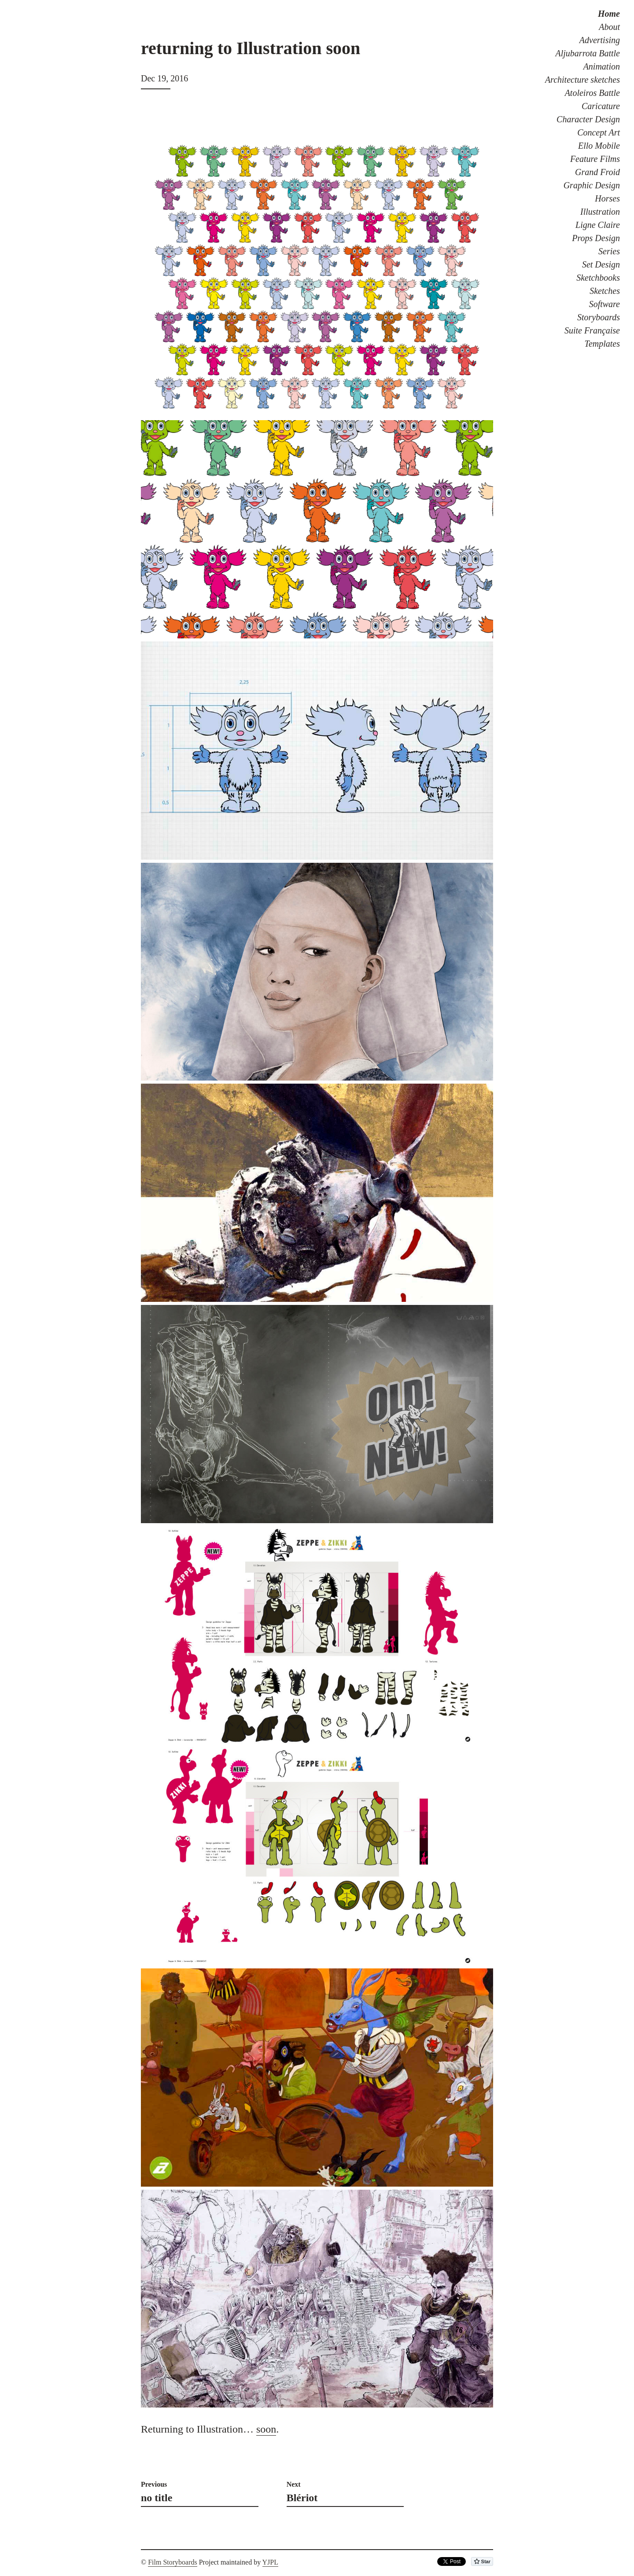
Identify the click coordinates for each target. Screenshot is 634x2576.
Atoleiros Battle (592, 93)
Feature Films (595, 159)
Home (609, 13)
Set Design (601, 264)
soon (266, 2429)
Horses (607, 198)
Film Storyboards (172, 2562)
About (609, 27)
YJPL (270, 2562)
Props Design (596, 238)
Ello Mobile (599, 145)
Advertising (599, 40)
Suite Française (592, 330)
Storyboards (598, 317)
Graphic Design (592, 185)
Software (604, 304)
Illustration (600, 211)
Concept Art (598, 132)
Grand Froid (597, 172)
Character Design (588, 119)
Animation (601, 66)
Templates (602, 343)
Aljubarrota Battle (588, 53)
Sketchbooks (598, 277)
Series (609, 251)
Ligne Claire (597, 225)
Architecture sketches (582, 79)
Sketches (605, 291)
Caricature (601, 106)
